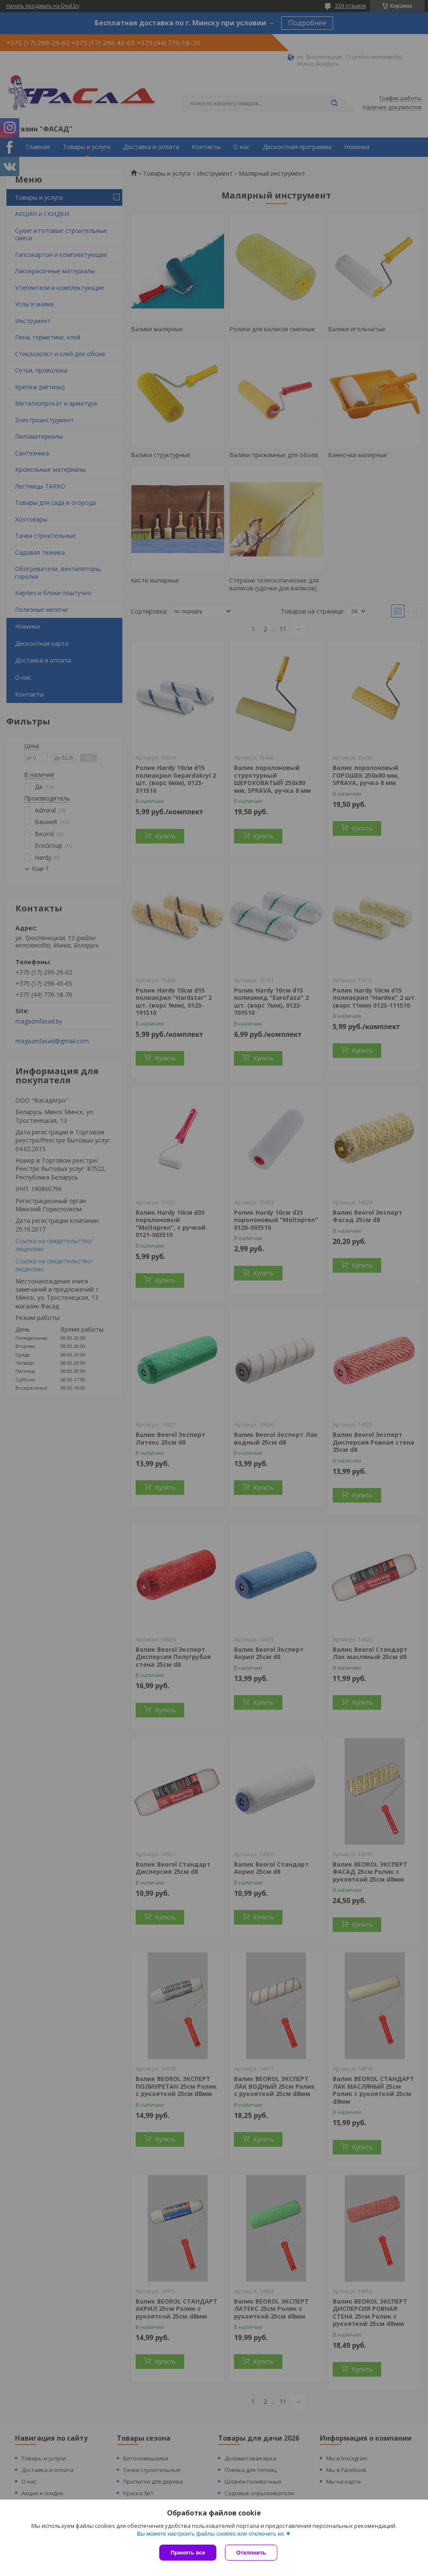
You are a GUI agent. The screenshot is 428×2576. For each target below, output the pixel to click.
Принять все (187, 2552)
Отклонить (251, 2552)
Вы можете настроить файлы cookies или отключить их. (211, 2533)
